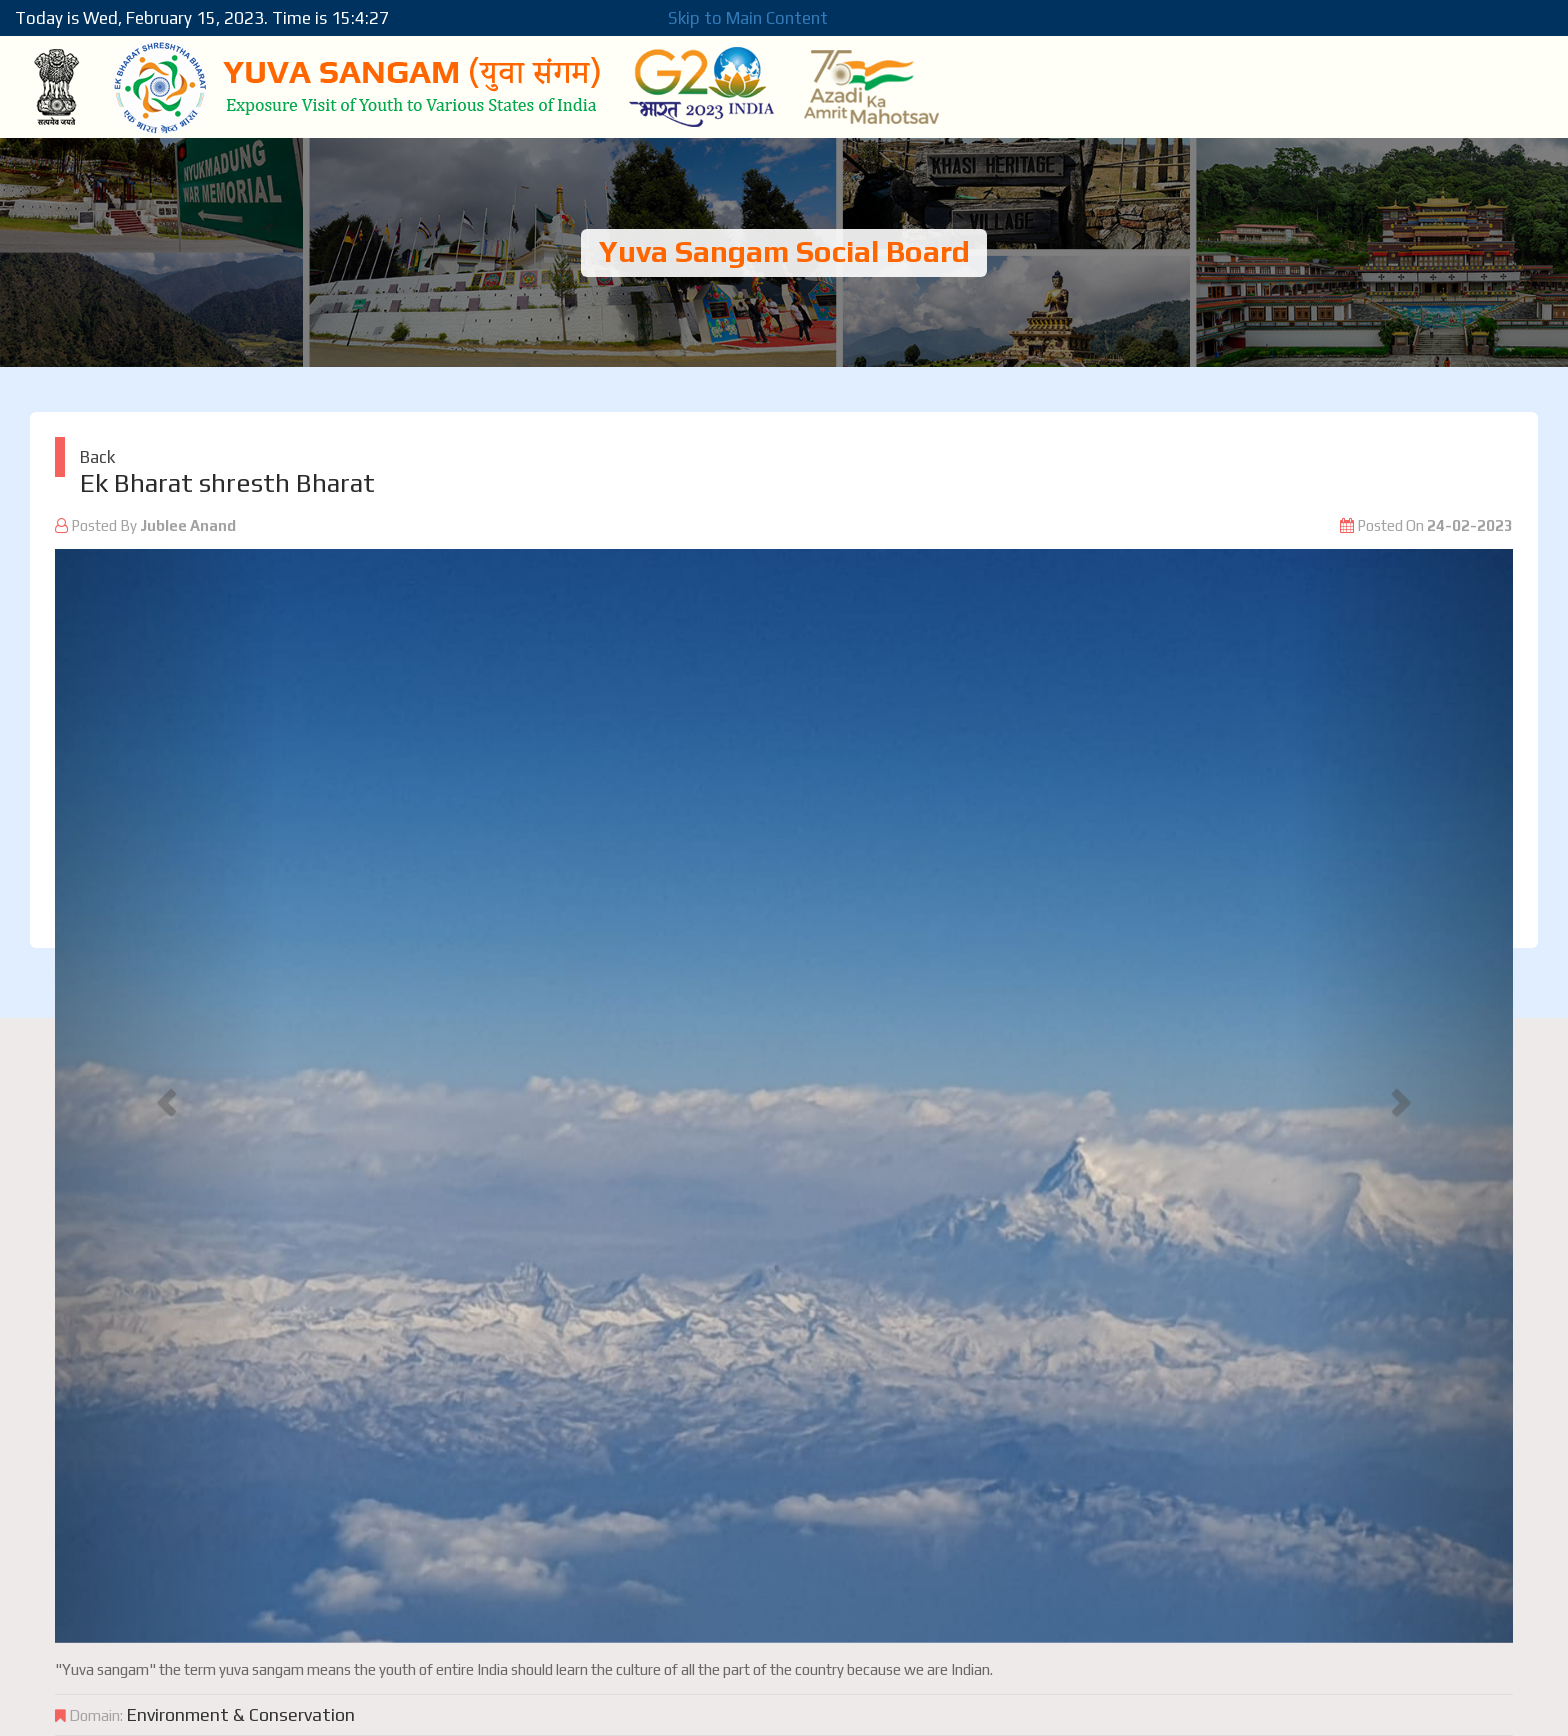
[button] (164, 1096)
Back (97, 457)
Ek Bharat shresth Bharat (227, 483)
